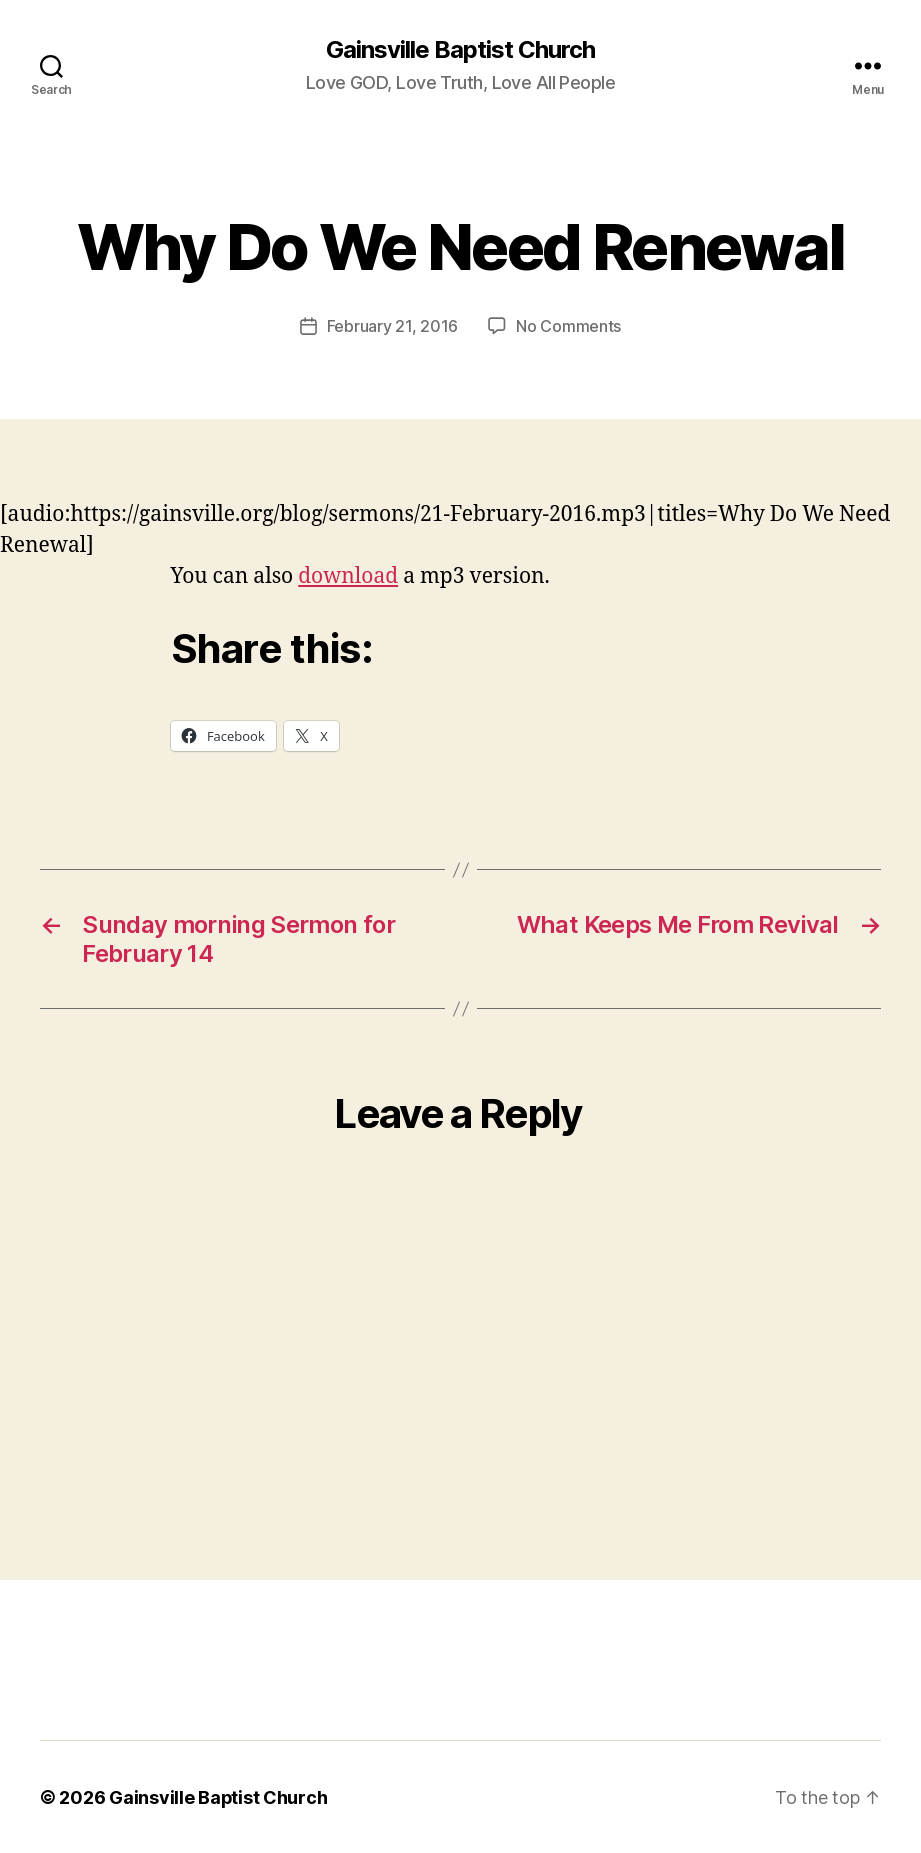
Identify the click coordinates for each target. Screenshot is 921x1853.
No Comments (568, 326)
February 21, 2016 (392, 326)
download (348, 575)
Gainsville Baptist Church (460, 50)
